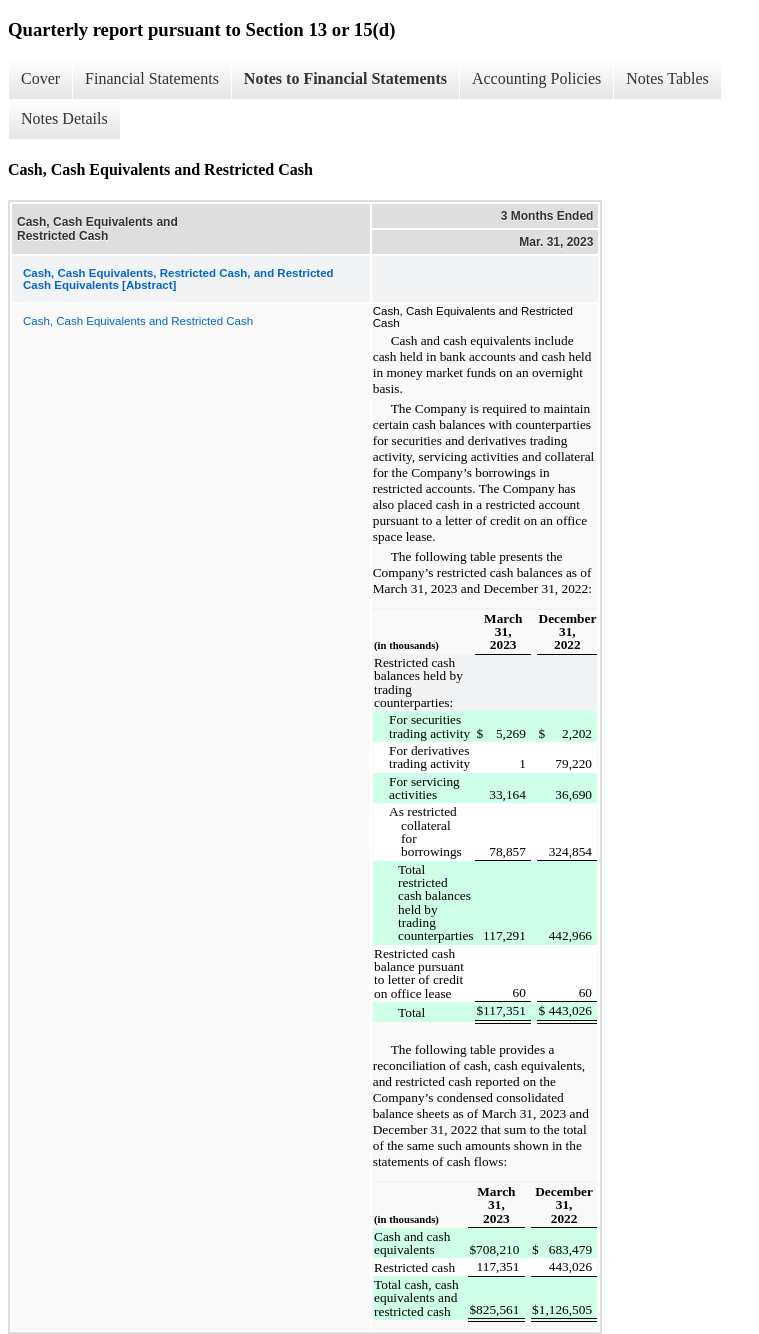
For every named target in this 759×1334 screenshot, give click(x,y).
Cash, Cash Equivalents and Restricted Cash (138, 321)
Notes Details (64, 118)
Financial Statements (152, 78)
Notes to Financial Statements (345, 78)
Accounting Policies (536, 78)
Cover (40, 78)
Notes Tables (667, 78)
